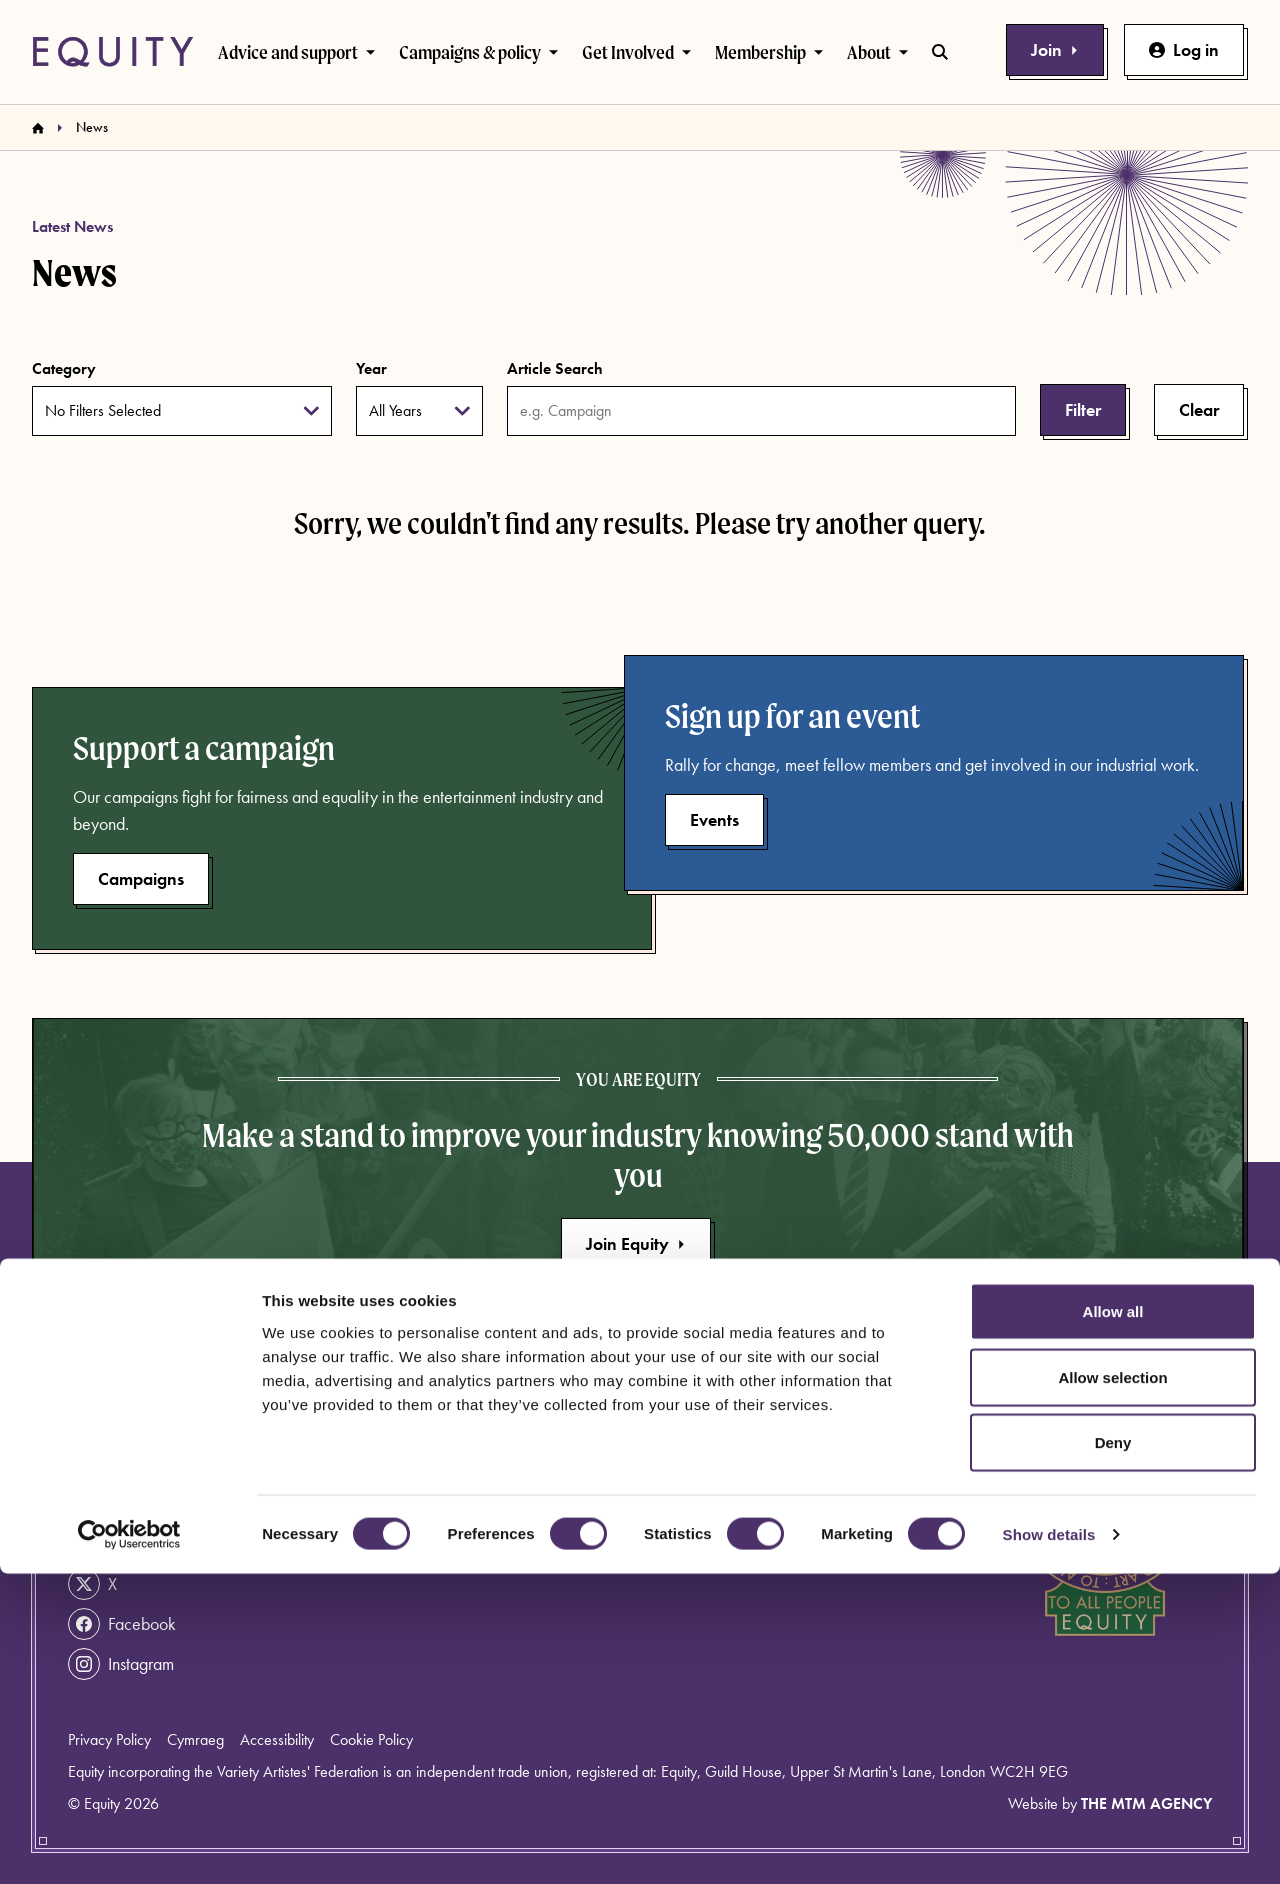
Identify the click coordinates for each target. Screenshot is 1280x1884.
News (668, 1461)
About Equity (509, 1461)
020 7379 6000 (145, 1504)
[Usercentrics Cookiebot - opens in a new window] (129, 1845)
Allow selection (1112, 1687)
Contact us (501, 1493)
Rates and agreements (723, 1525)
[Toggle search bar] (940, 52)
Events (714, 819)
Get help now (135, 1464)
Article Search (555, 368)
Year (371, 368)
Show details (1049, 1844)
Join (1055, 49)
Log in (1184, 49)
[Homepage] (38, 128)
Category (64, 368)
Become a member (530, 1525)
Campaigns (141, 878)
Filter (1083, 409)
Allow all (1113, 1621)
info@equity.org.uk (151, 1544)
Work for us (504, 1557)
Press (665, 1493)
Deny (1113, 1752)
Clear (1199, 409)
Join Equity (636, 1243)
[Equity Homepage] (113, 52)
